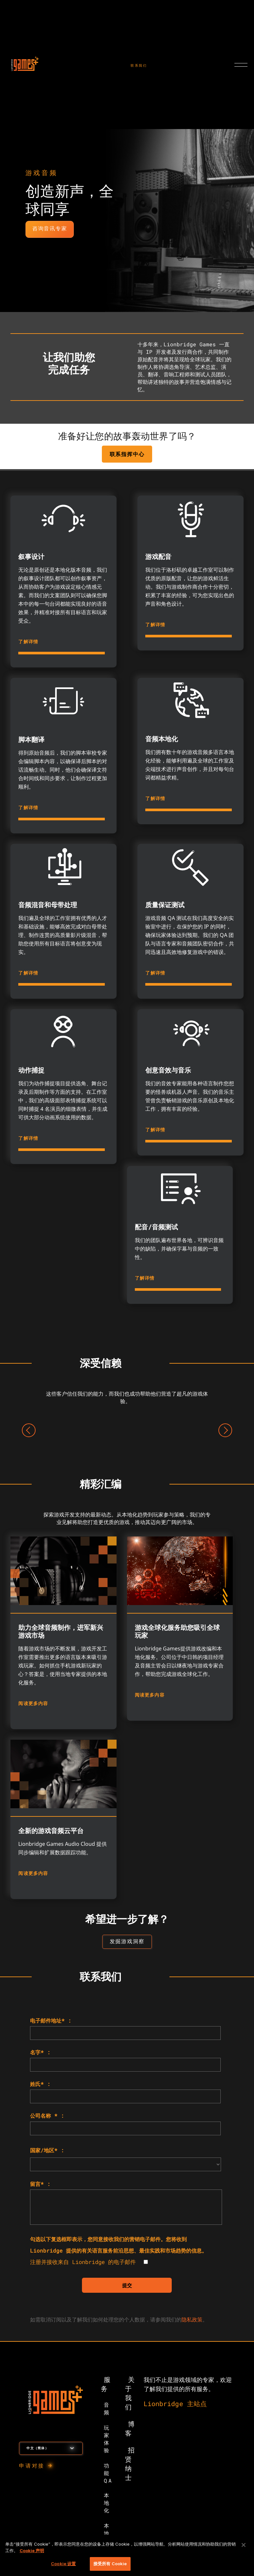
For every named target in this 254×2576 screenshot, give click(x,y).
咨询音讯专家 (49, 229)
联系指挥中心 (127, 454)
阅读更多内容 (33, 1703)
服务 (105, 2384)
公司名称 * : (47, 2116)
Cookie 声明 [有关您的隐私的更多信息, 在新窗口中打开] (32, 2550)
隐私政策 (192, 2320)
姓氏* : (40, 2084)
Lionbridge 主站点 (175, 2404)
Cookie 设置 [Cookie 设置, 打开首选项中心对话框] (63, 2563)
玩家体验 (107, 2439)
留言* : (40, 2184)
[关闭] (243, 2545)
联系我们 (139, 65)
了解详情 (28, 641)
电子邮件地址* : (50, 2021)
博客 (130, 2429)
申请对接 (31, 2466)
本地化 (107, 2503)
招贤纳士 (130, 2464)
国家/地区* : (47, 2150)
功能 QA (108, 2474)
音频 (107, 2409)
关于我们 (130, 2394)
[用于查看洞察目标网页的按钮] (127, 1942)
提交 (127, 2286)
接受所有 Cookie (110, 2563)
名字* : (40, 2052)
